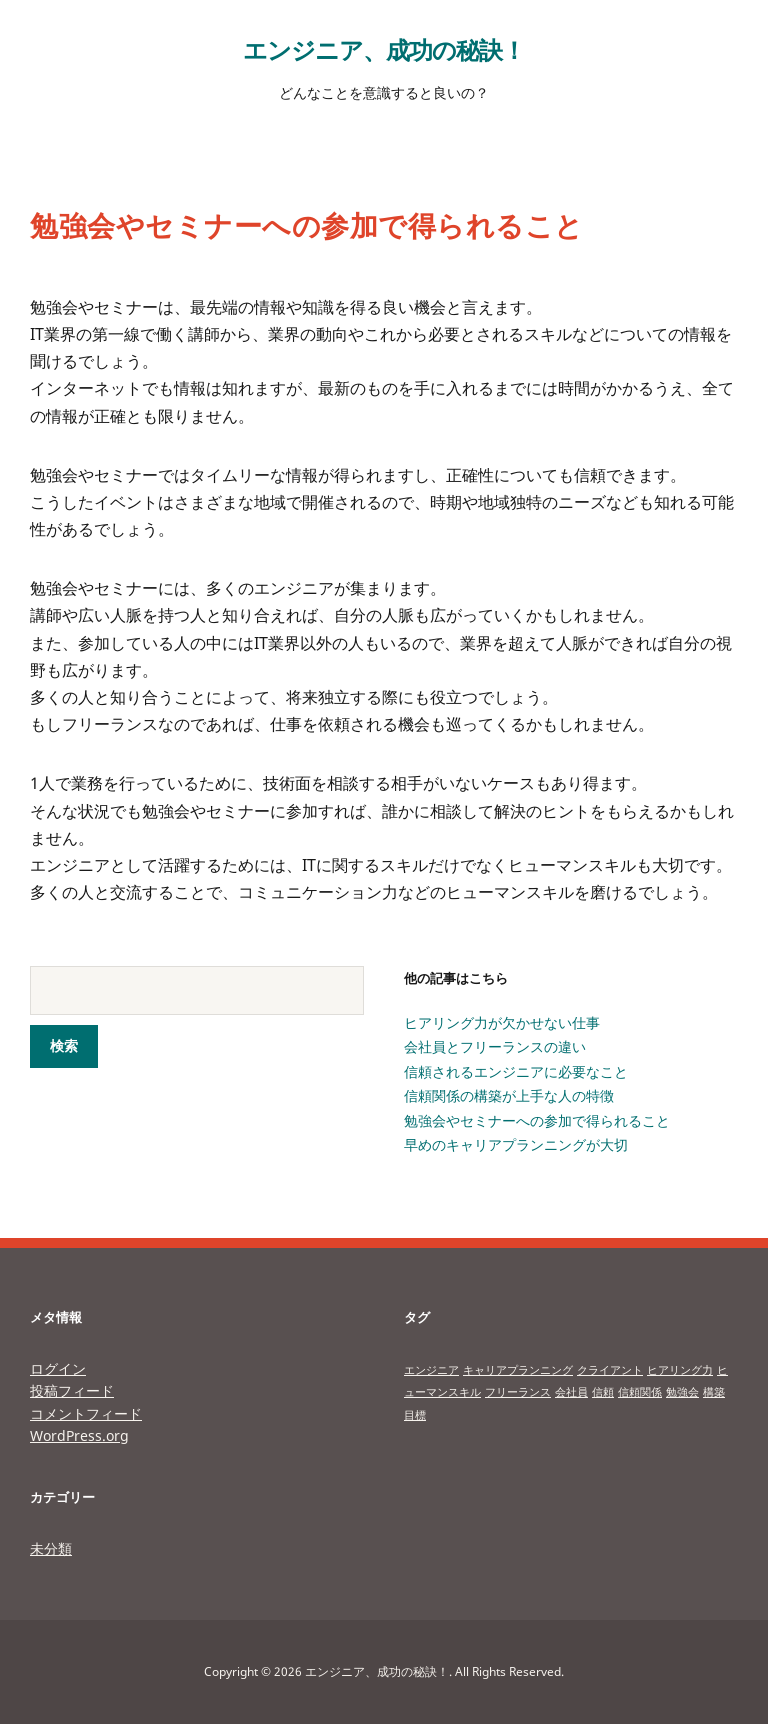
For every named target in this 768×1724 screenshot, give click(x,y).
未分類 (51, 1548)
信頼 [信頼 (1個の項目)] (603, 1392)
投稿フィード (72, 1390)
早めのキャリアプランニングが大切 (516, 1144)
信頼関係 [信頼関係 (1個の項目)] (640, 1392)
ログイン (58, 1368)
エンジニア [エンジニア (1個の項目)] (431, 1370)
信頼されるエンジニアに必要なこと (516, 1071)
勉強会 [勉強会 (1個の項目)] (682, 1392)
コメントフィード (86, 1413)
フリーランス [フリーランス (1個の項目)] (518, 1392)
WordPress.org (79, 1435)
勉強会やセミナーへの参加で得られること (537, 1120)
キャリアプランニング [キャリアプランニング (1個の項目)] (518, 1370)
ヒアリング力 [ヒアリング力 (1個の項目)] (680, 1370)
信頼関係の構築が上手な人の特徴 (509, 1095)
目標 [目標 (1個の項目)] (415, 1415)
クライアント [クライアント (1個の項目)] (610, 1370)
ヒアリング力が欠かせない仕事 (502, 1022)
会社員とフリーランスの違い (495, 1046)
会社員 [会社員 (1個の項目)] (571, 1392)
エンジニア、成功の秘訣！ (384, 49)
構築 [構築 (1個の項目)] (714, 1392)
